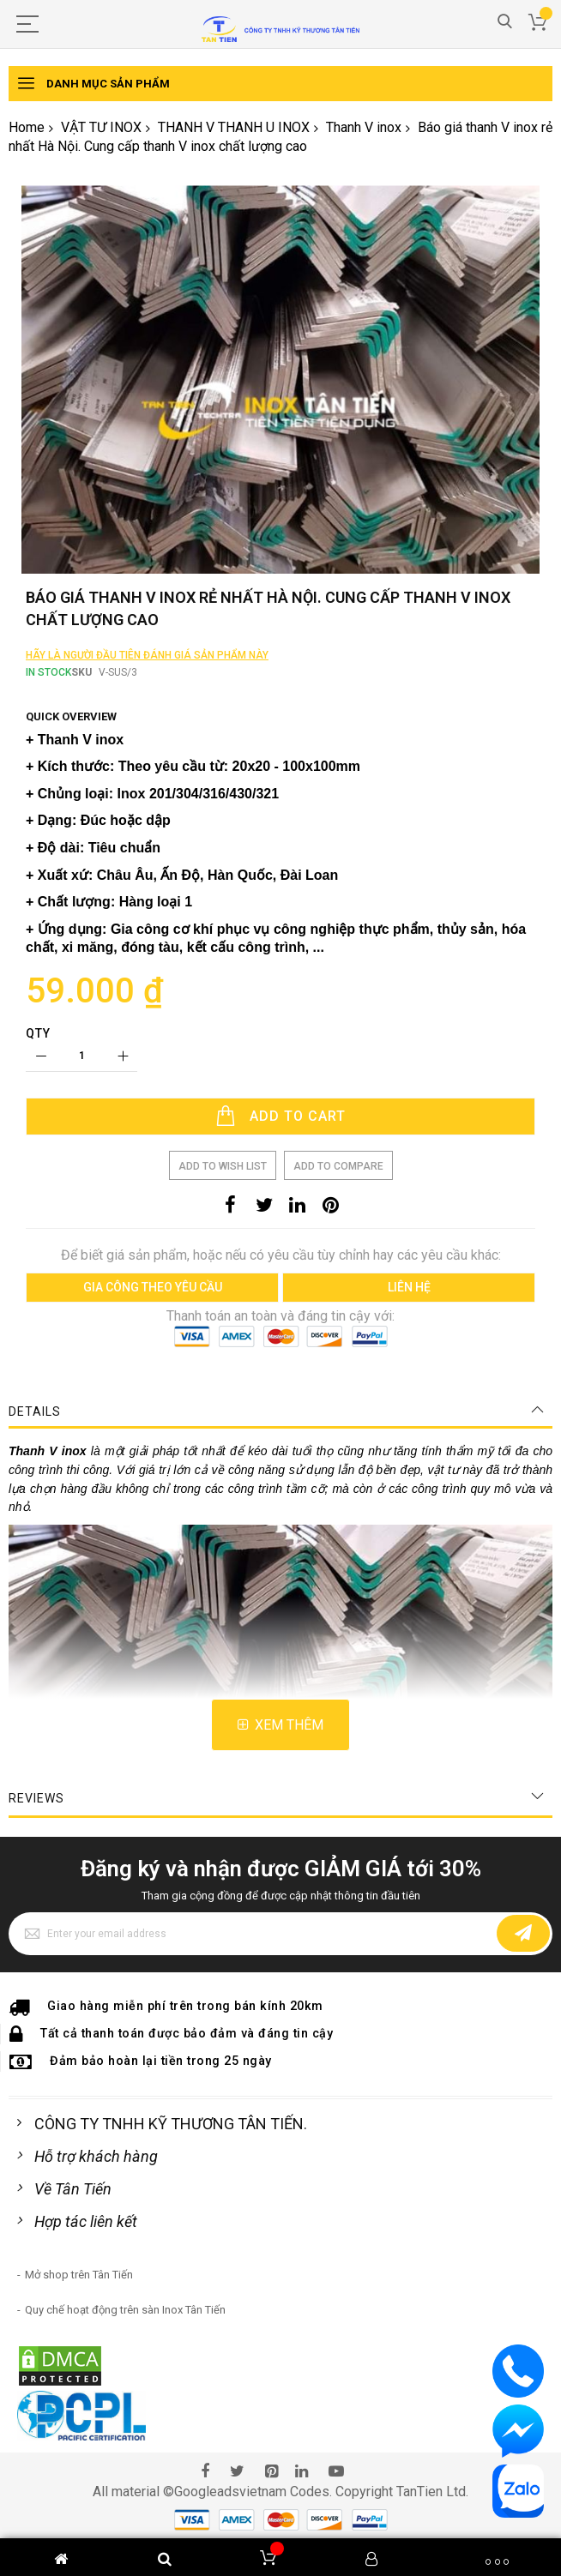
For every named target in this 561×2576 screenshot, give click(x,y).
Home (27, 127)
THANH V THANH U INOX (234, 127)
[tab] (280, 1541)
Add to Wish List (222, 1296)
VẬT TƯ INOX (101, 127)
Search (505, 22)
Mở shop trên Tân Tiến (79, 2404)
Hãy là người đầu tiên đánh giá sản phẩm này (147, 785)
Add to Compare (338, 1296)
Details (35, 1541)
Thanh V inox (363, 127)
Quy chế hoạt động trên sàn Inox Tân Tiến (125, 2439)
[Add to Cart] (280, 1246)
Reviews (36, 1928)
